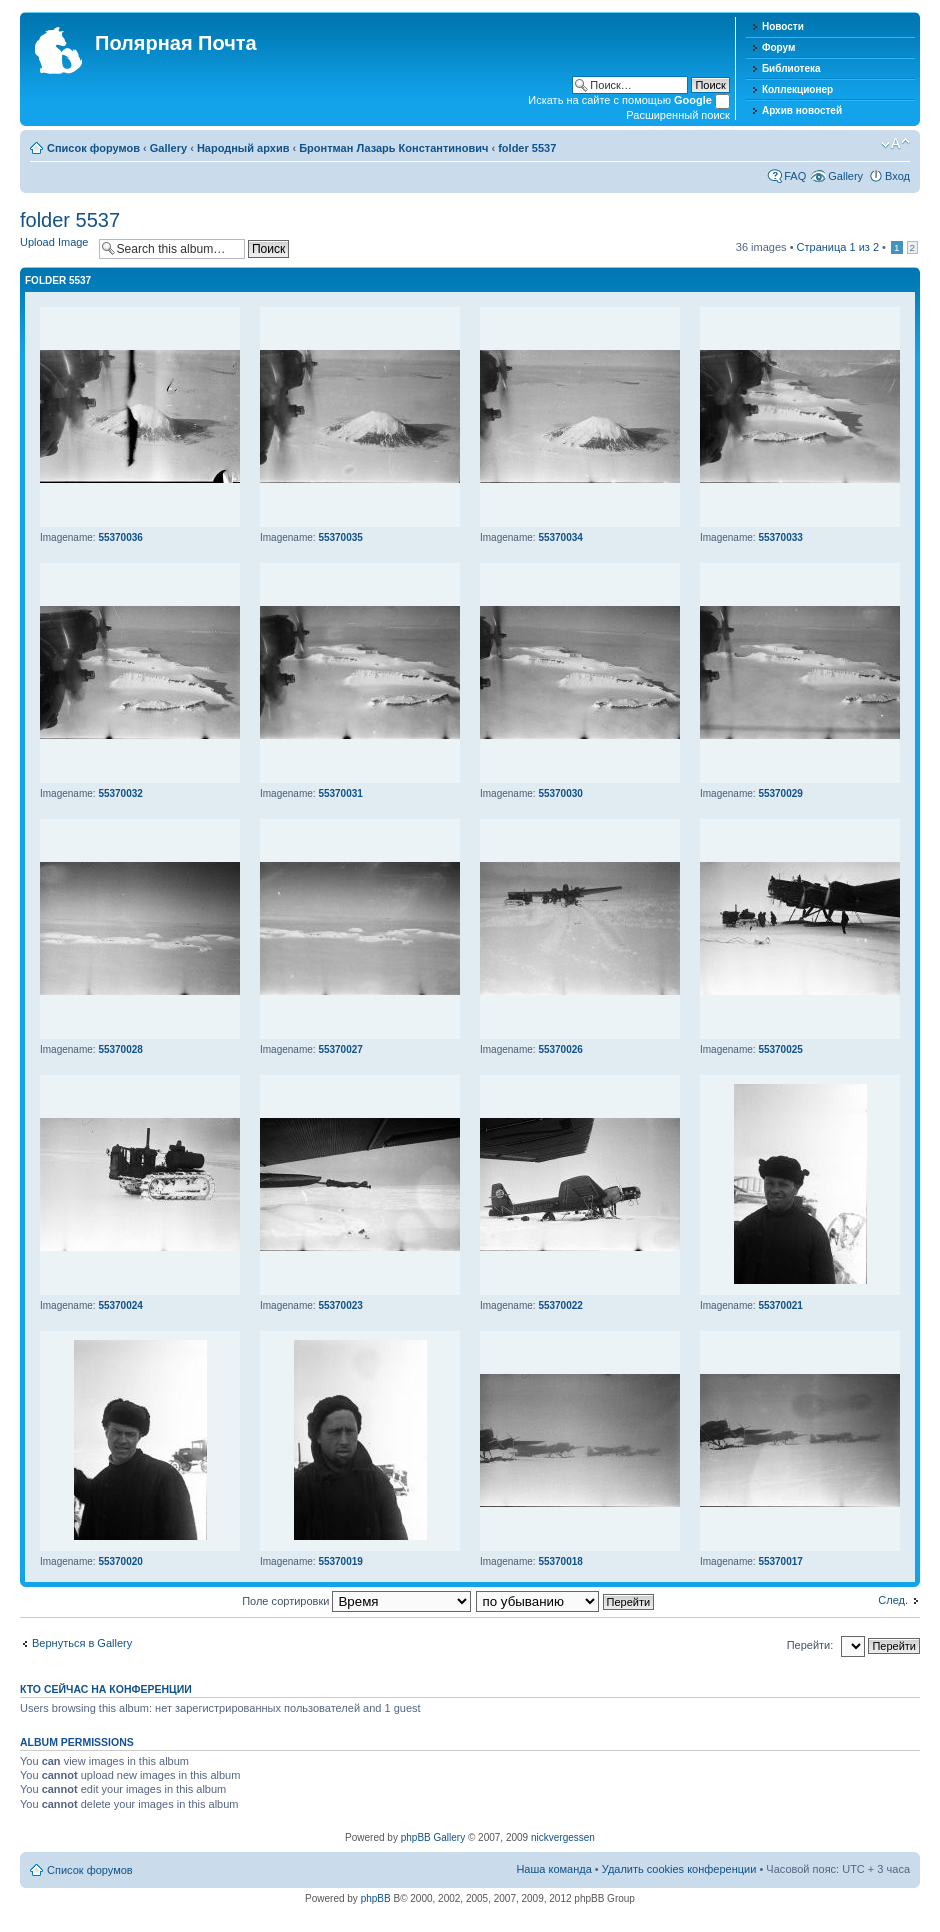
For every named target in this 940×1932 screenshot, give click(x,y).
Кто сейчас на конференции (106, 1689)
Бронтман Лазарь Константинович (393, 148)
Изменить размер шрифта (895, 144)
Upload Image (54, 242)
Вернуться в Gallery (82, 1643)
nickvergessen (563, 1837)
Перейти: (810, 1645)
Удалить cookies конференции (679, 1869)
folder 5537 (527, 148)
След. (893, 1600)
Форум (778, 47)
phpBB (376, 1898)
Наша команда (553, 1869)
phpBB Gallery (433, 1837)
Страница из (838, 247)
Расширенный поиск (678, 115)
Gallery (168, 148)
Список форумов (93, 148)
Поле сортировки (356, 1601)
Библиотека (791, 68)
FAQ (795, 176)
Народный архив (243, 148)
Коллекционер (797, 89)
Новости (783, 26)
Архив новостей (802, 110)
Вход (897, 176)
